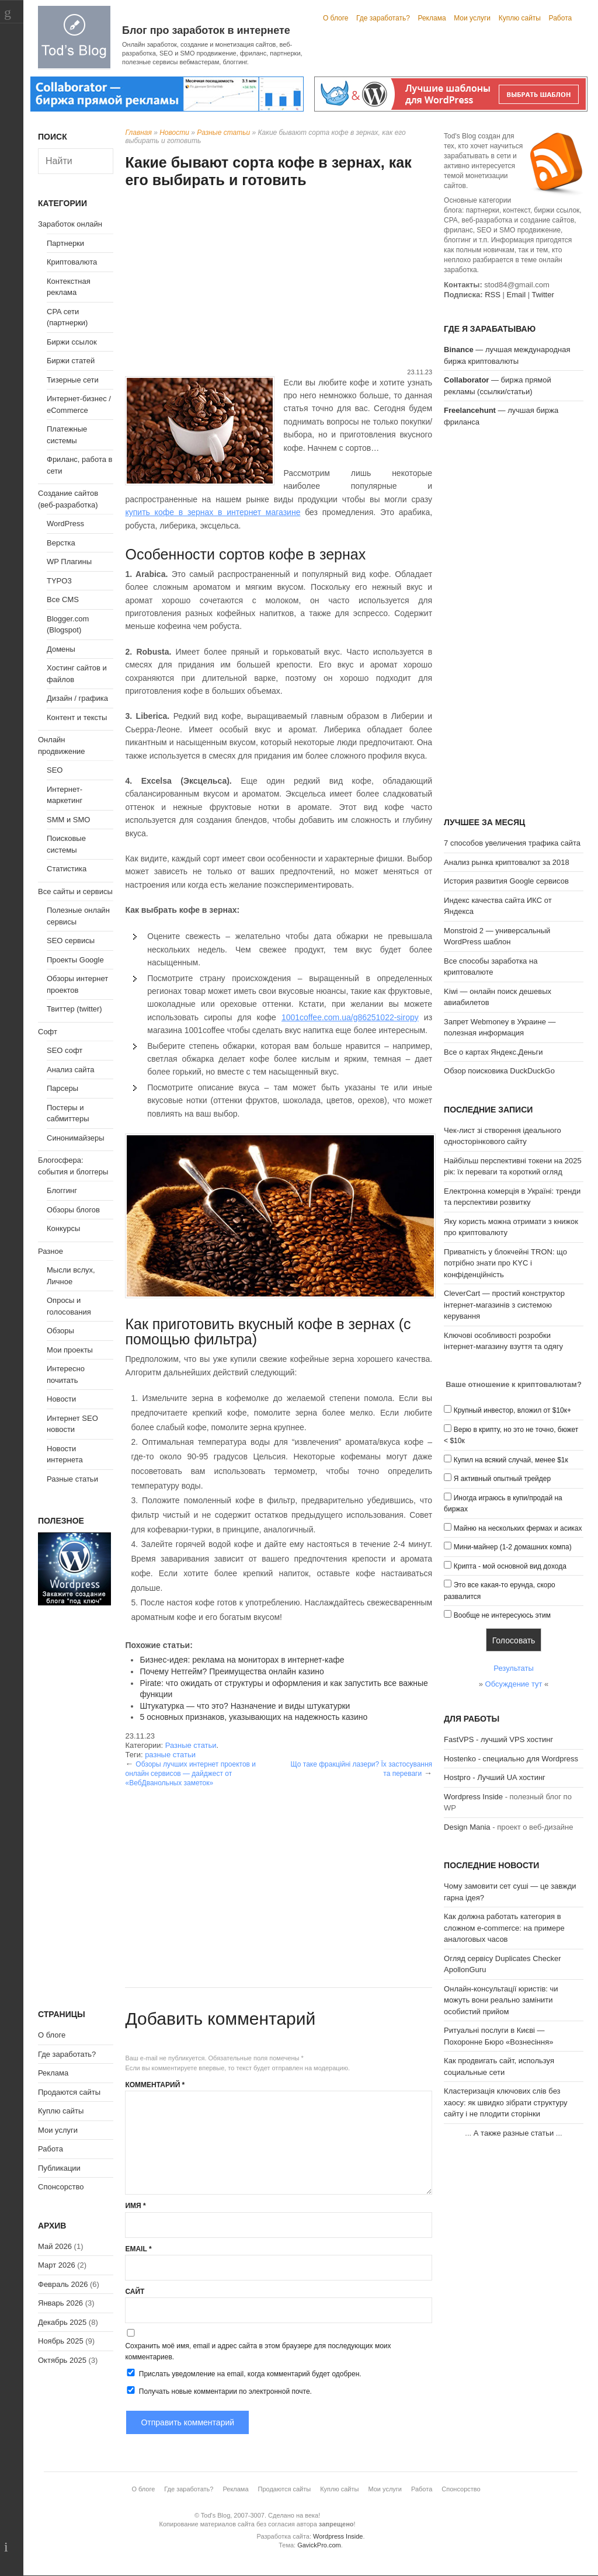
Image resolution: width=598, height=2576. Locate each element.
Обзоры (60, 1330)
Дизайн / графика (77, 698)
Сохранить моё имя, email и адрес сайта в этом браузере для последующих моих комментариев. (258, 2351)
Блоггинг (62, 1190)
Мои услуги (472, 18)
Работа (560, 18)
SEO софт (64, 1050)
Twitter (542, 294)
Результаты (513, 1668)
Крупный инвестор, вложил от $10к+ (512, 1410)
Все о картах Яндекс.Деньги (493, 1052)
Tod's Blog (74, 37)
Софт (47, 1031)
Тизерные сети (73, 380)
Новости (174, 132)
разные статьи (170, 1754)
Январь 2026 (60, 2303)
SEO (54, 770)
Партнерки (65, 243)
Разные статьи (223, 132)
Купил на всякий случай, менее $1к (511, 1460)
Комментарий (155, 2085)
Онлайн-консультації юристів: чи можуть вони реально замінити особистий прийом (501, 2000)
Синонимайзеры (76, 1138)
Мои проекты (70, 1350)
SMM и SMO (68, 819)
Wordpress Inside (473, 1796)
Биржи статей (71, 360)
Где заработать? (383, 18)
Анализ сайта (71, 1069)
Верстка (61, 542)
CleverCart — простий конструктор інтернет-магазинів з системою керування (504, 1304)
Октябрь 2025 (62, 2360)
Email (138, 2249)
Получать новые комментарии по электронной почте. (218, 2391)
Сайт (134, 2292)
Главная (138, 132)
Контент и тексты (77, 717)
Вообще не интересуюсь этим (502, 1615)
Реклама (432, 18)
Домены (61, 649)
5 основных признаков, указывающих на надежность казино (253, 1717)
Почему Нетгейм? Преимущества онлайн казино (232, 1671)
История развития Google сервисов (506, 881)
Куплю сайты (520, 18)
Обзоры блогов (73, 1209)
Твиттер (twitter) (74, 1008)
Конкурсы (63, 1228)
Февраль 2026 (63, 2284)
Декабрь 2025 (62, 2322)
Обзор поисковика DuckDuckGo (499, 1070)
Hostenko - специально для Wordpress (511, 1758)
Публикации (59, 2168)
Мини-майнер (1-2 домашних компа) (513, 1547)
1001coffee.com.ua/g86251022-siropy (350, 1017)
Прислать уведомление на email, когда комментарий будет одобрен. (243, 2373)
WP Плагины (69, 561)
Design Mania (467, 1827)
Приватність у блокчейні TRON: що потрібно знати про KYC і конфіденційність (505, 1263)
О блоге (336, 18)
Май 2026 (55, 2246)
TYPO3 (59, 580)
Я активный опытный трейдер (502, 1479)
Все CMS (63, 599)
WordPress (65, 523)
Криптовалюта (72, 262)
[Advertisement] (278, 279)
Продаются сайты (69, 2092)
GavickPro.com (319, 2545)
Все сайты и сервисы (75, 891)
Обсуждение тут (514, 1684)
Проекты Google (75, 959)
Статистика (66, 868)
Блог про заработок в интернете (206, 30)
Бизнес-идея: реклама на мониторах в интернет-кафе (242, 1659)
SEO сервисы (71, 940)
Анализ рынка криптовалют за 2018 (506, 862)
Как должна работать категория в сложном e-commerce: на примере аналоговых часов (504, 1928)
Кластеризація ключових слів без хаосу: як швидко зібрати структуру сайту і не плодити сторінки (505, 2102)
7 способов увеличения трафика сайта (512, 843)
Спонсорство (61, 2186)
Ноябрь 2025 (61, 2341)
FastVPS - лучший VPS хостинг (498, 1739)
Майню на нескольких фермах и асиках (518, 1528)
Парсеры (62, 1088)
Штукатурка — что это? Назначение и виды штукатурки (245, 1706)
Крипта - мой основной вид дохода (510, 1566)
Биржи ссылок (72, 342)
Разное (50, 1251)
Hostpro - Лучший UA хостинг (494, 1777)
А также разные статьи (514, 2133)
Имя (135, 2206)
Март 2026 (56, 2265)
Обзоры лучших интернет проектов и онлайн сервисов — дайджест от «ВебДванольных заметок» (190, 1773)
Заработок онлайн (70, 224)
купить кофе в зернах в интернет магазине (212, 512)
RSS (492, 294)
